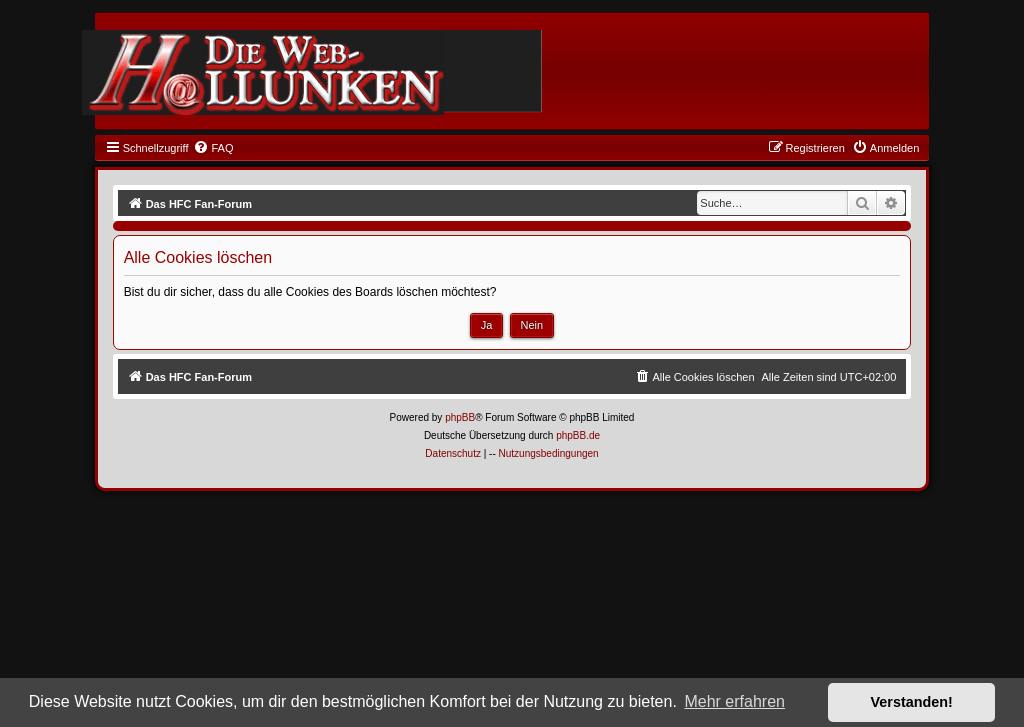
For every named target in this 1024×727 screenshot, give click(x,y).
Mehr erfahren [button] (734, 701)
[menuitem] (213, 148)
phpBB (460, 417)
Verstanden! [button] (912, 702)
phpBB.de (578, 435)
